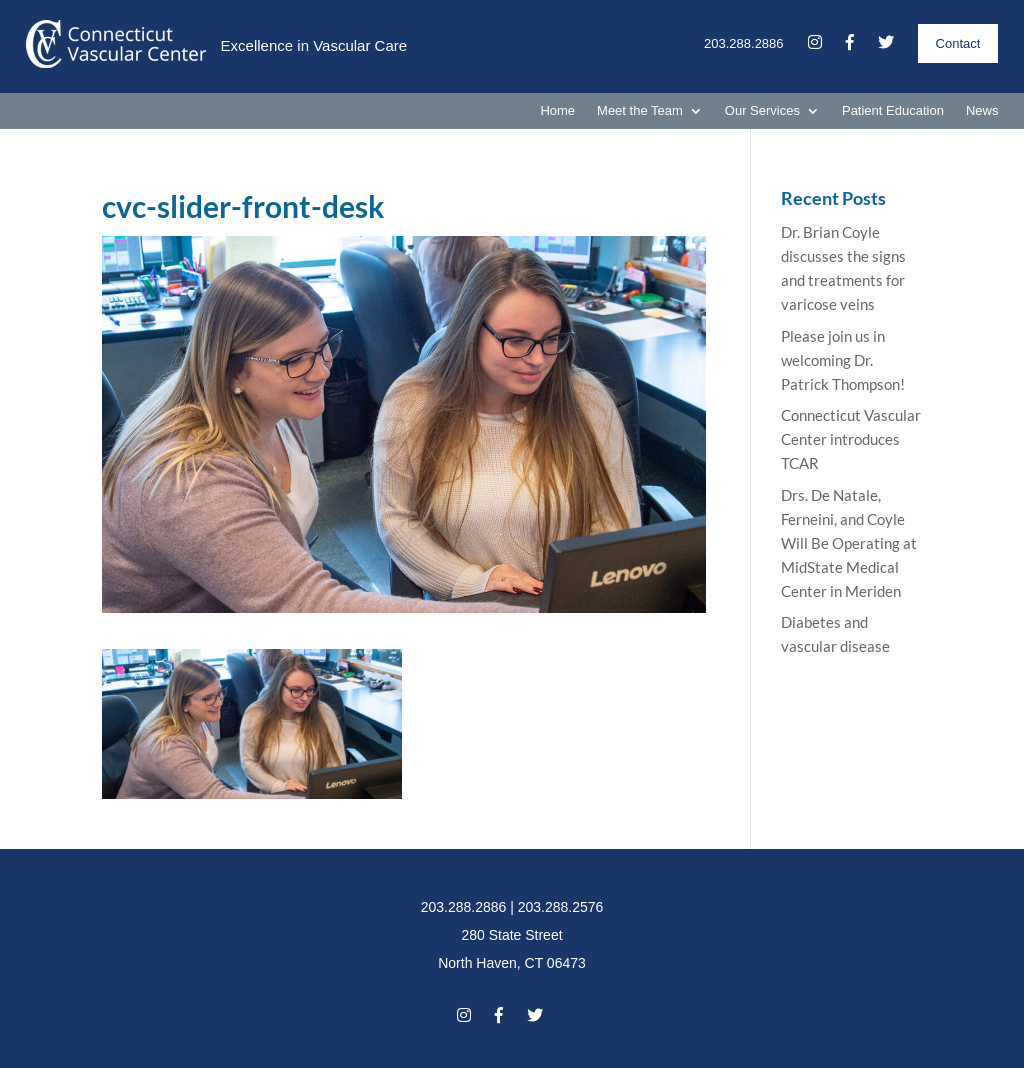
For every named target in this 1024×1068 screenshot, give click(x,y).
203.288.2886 (744, 43)
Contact (958, 43)
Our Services (762, 111)
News (982, 111)
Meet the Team (640, 111)
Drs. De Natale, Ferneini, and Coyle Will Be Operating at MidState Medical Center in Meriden (849, 543)
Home (557, 111)
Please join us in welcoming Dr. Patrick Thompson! (843, 360)
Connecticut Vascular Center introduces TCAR (851, 439)
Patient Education (893, 111)
